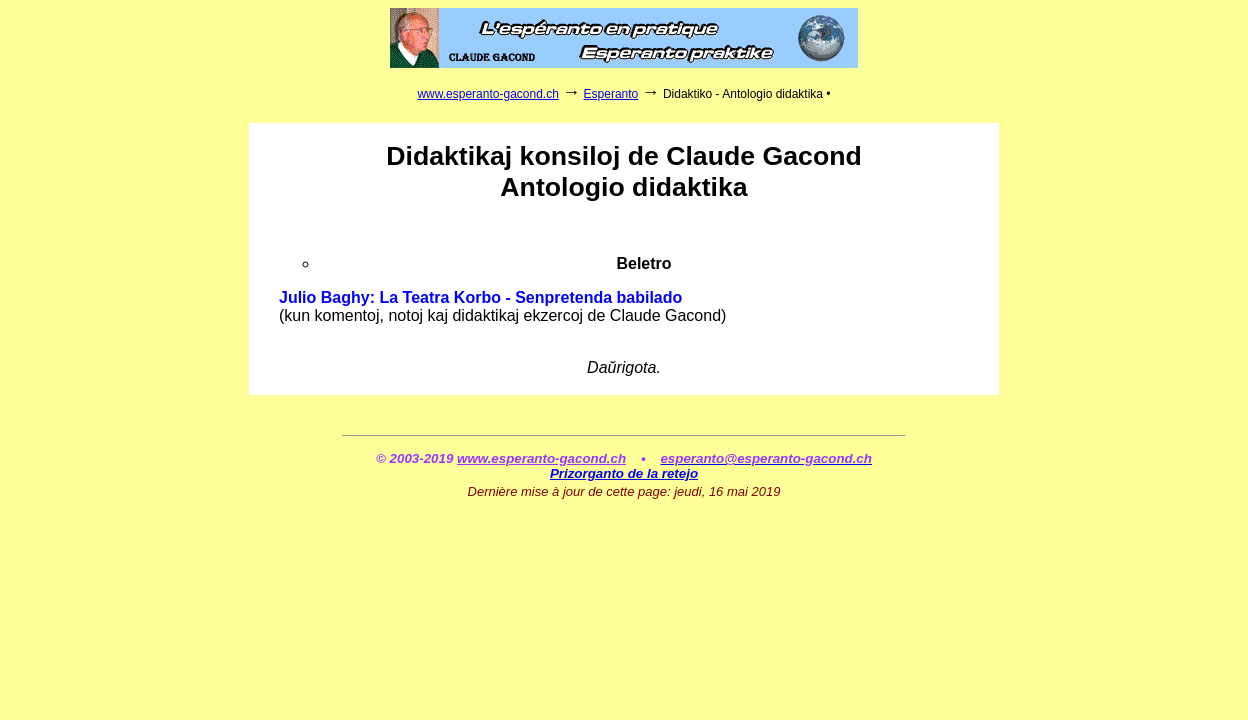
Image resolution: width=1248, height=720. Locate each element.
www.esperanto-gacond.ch (487, 94)
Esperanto (611, 94)
